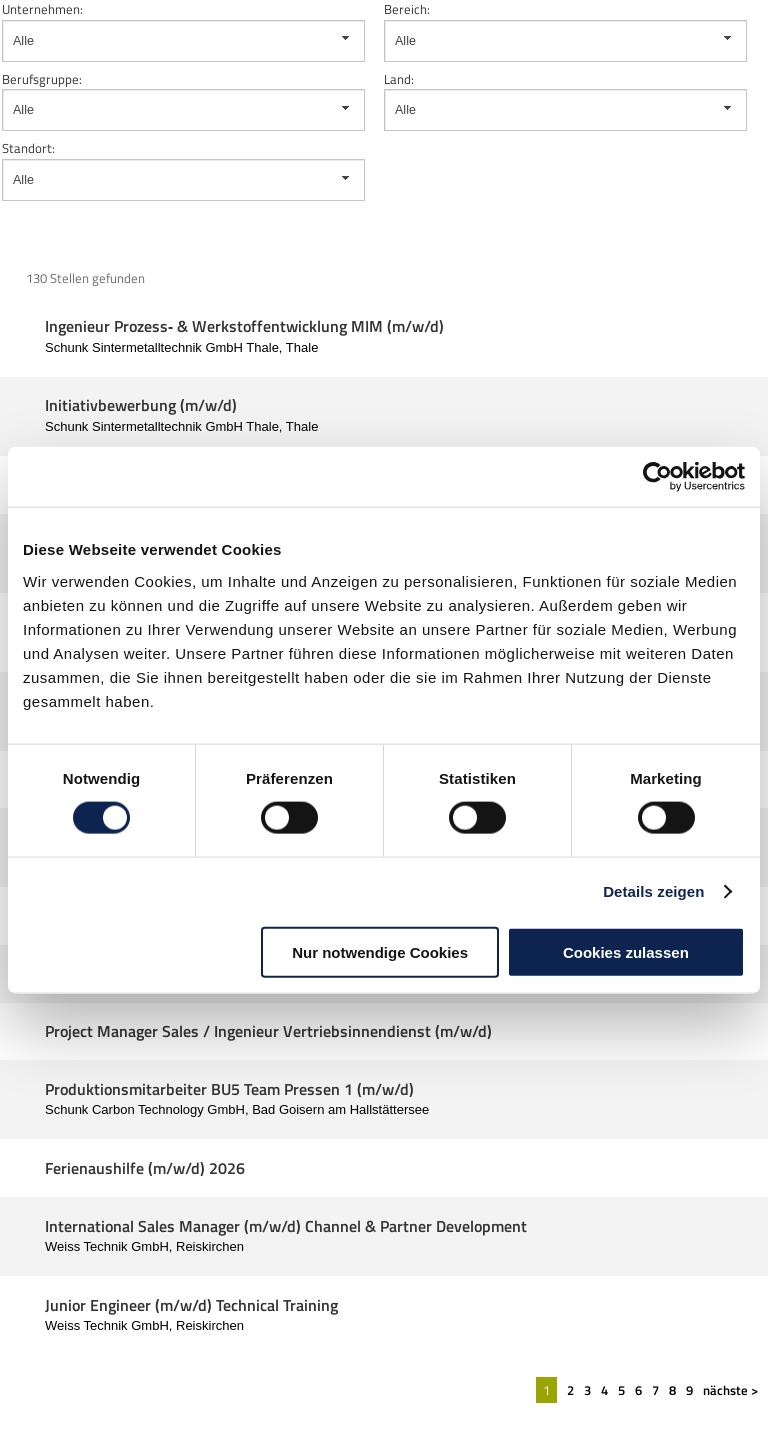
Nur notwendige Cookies (380, 951)
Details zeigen (653, 891)
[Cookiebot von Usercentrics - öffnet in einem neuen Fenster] (657, 477)
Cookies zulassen (626, 951)
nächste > (730, 1390)
